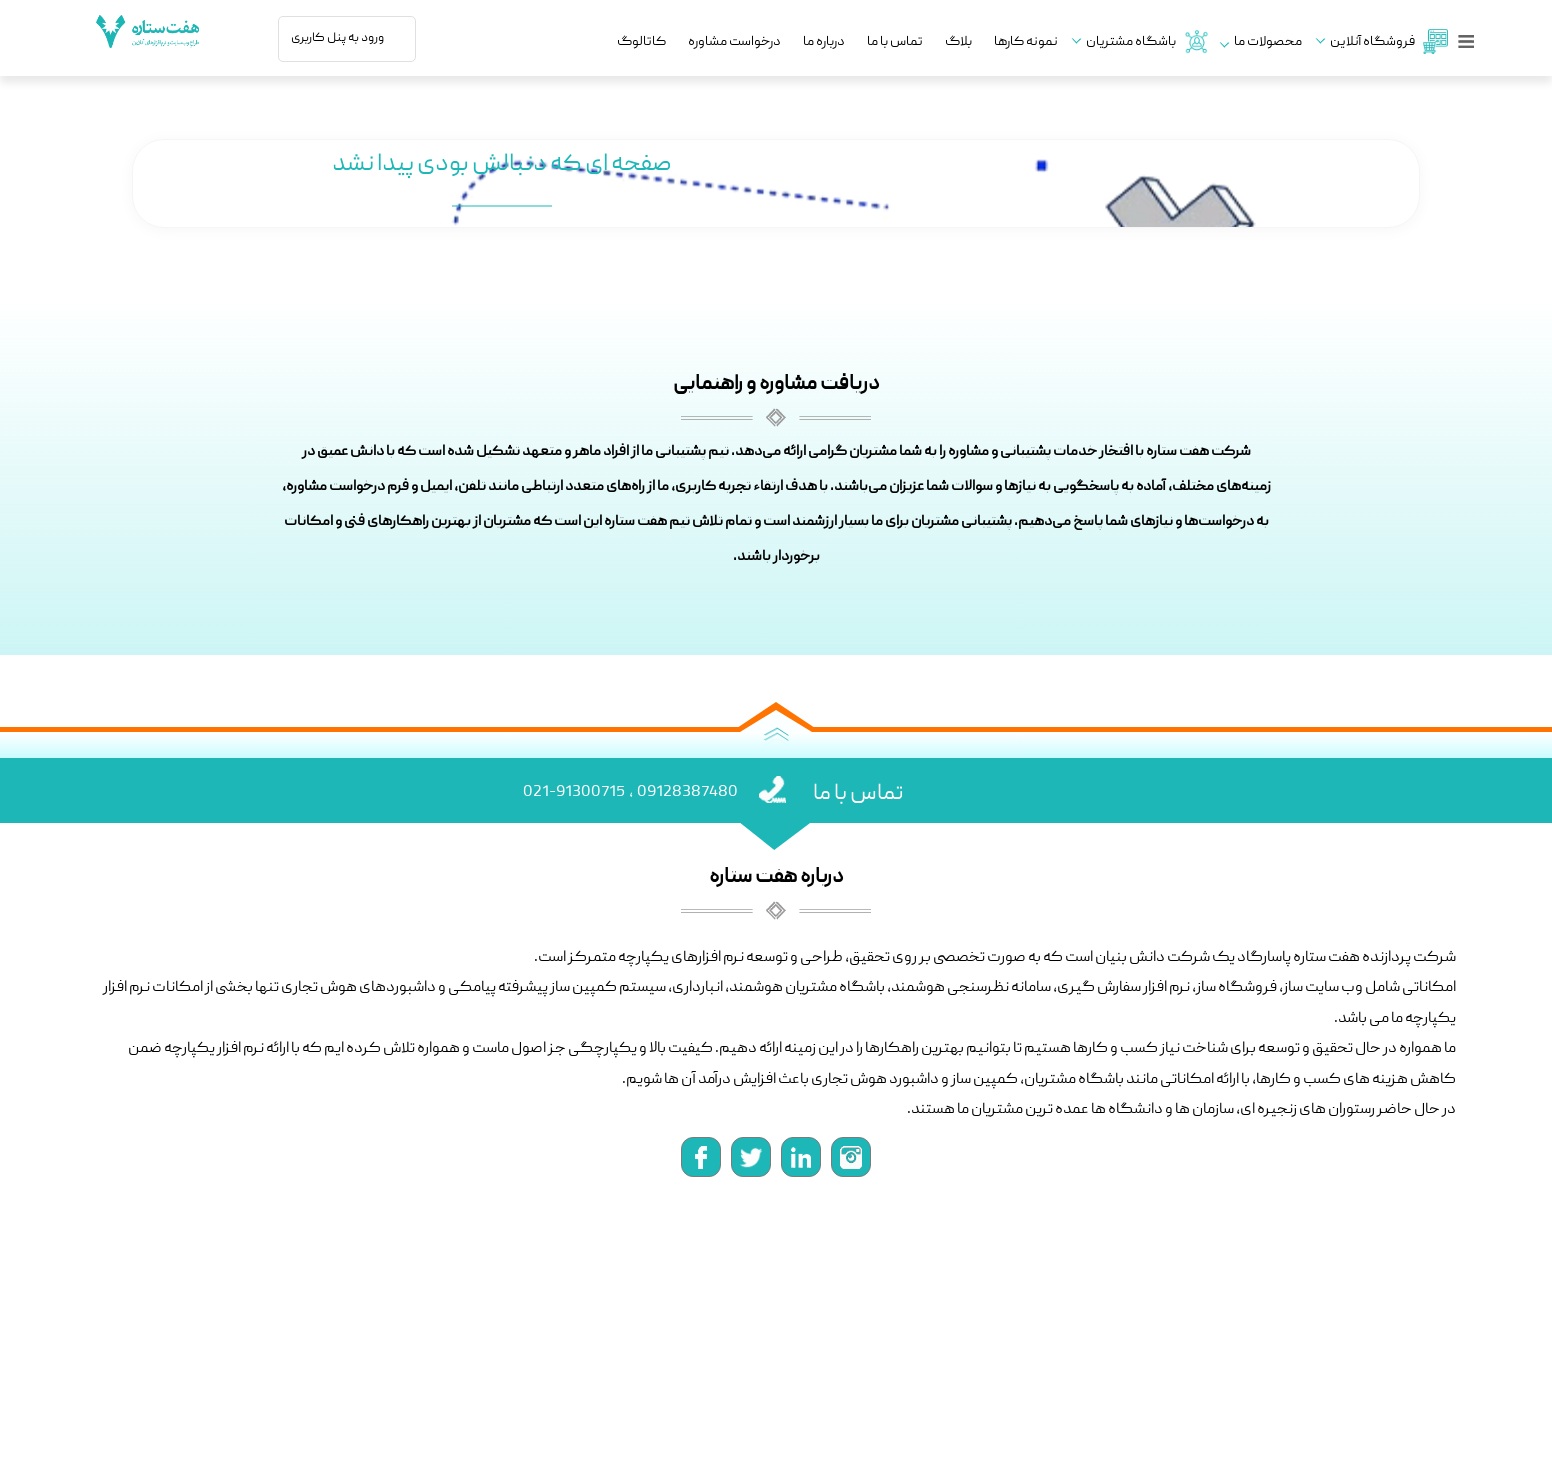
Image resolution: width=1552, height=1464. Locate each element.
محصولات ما (1268, 42)
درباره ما (824, 42)
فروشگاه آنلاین (1387, 41)
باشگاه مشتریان (1146, 41)
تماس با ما (895, 42)
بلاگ (958, 42)
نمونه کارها (1026, 42)
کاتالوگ (641, 42)
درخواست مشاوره (734, 42)
